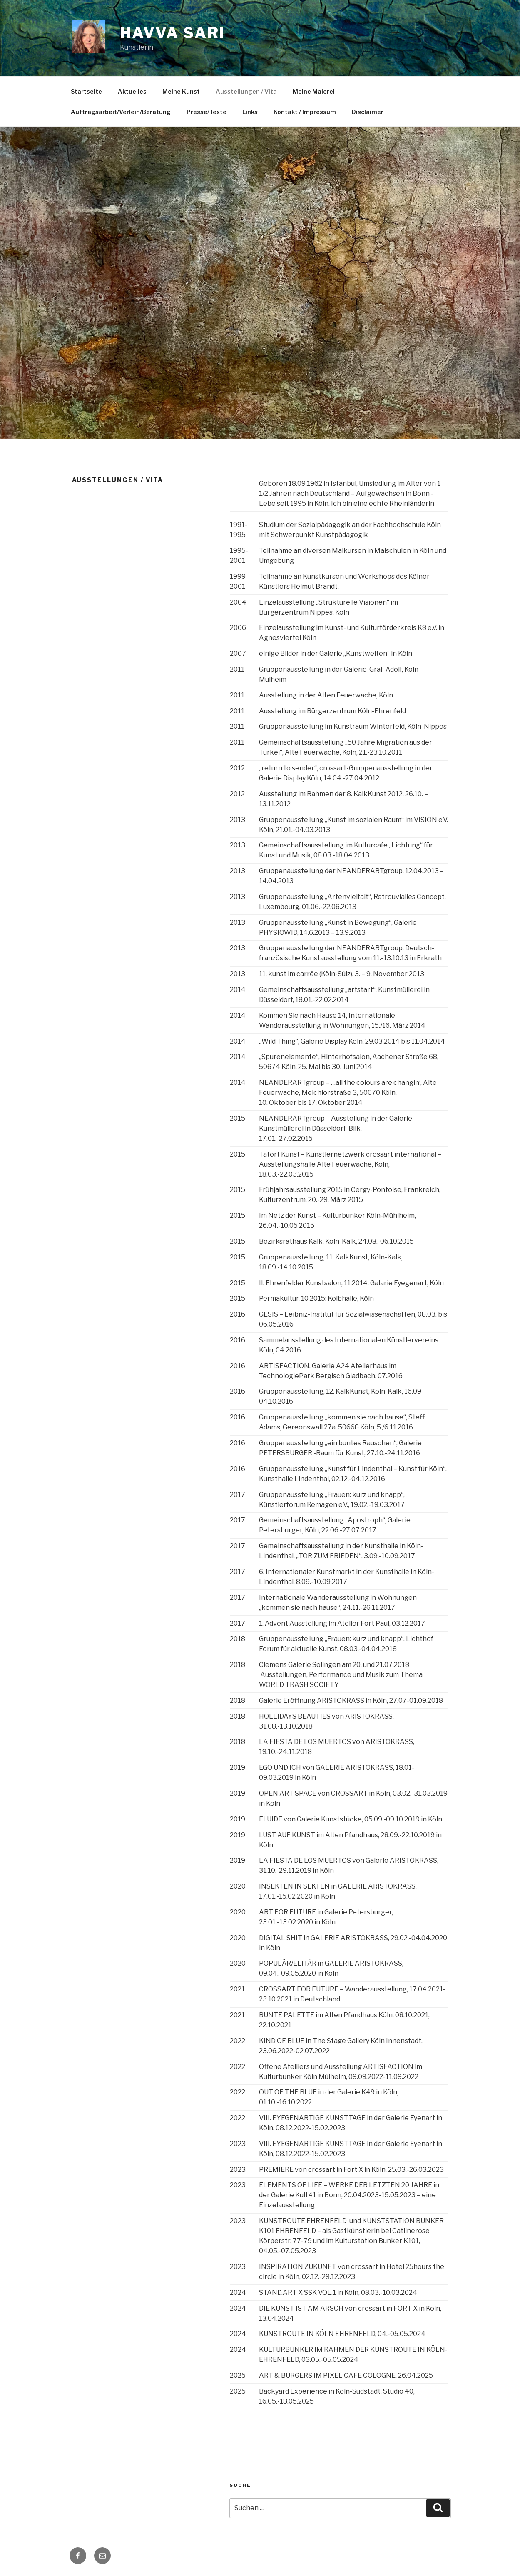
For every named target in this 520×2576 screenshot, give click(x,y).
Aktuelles (132, 91)
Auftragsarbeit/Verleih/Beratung (121, 111)
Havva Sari (172, 33)
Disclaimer (367, 111)
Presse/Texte (206, 111)
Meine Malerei (314, 91)
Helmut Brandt (314, 586)
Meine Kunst (181, 91)
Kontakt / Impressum (305, 111)
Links (250, 111)
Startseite (86, 91)
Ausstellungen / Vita (246, 91)
